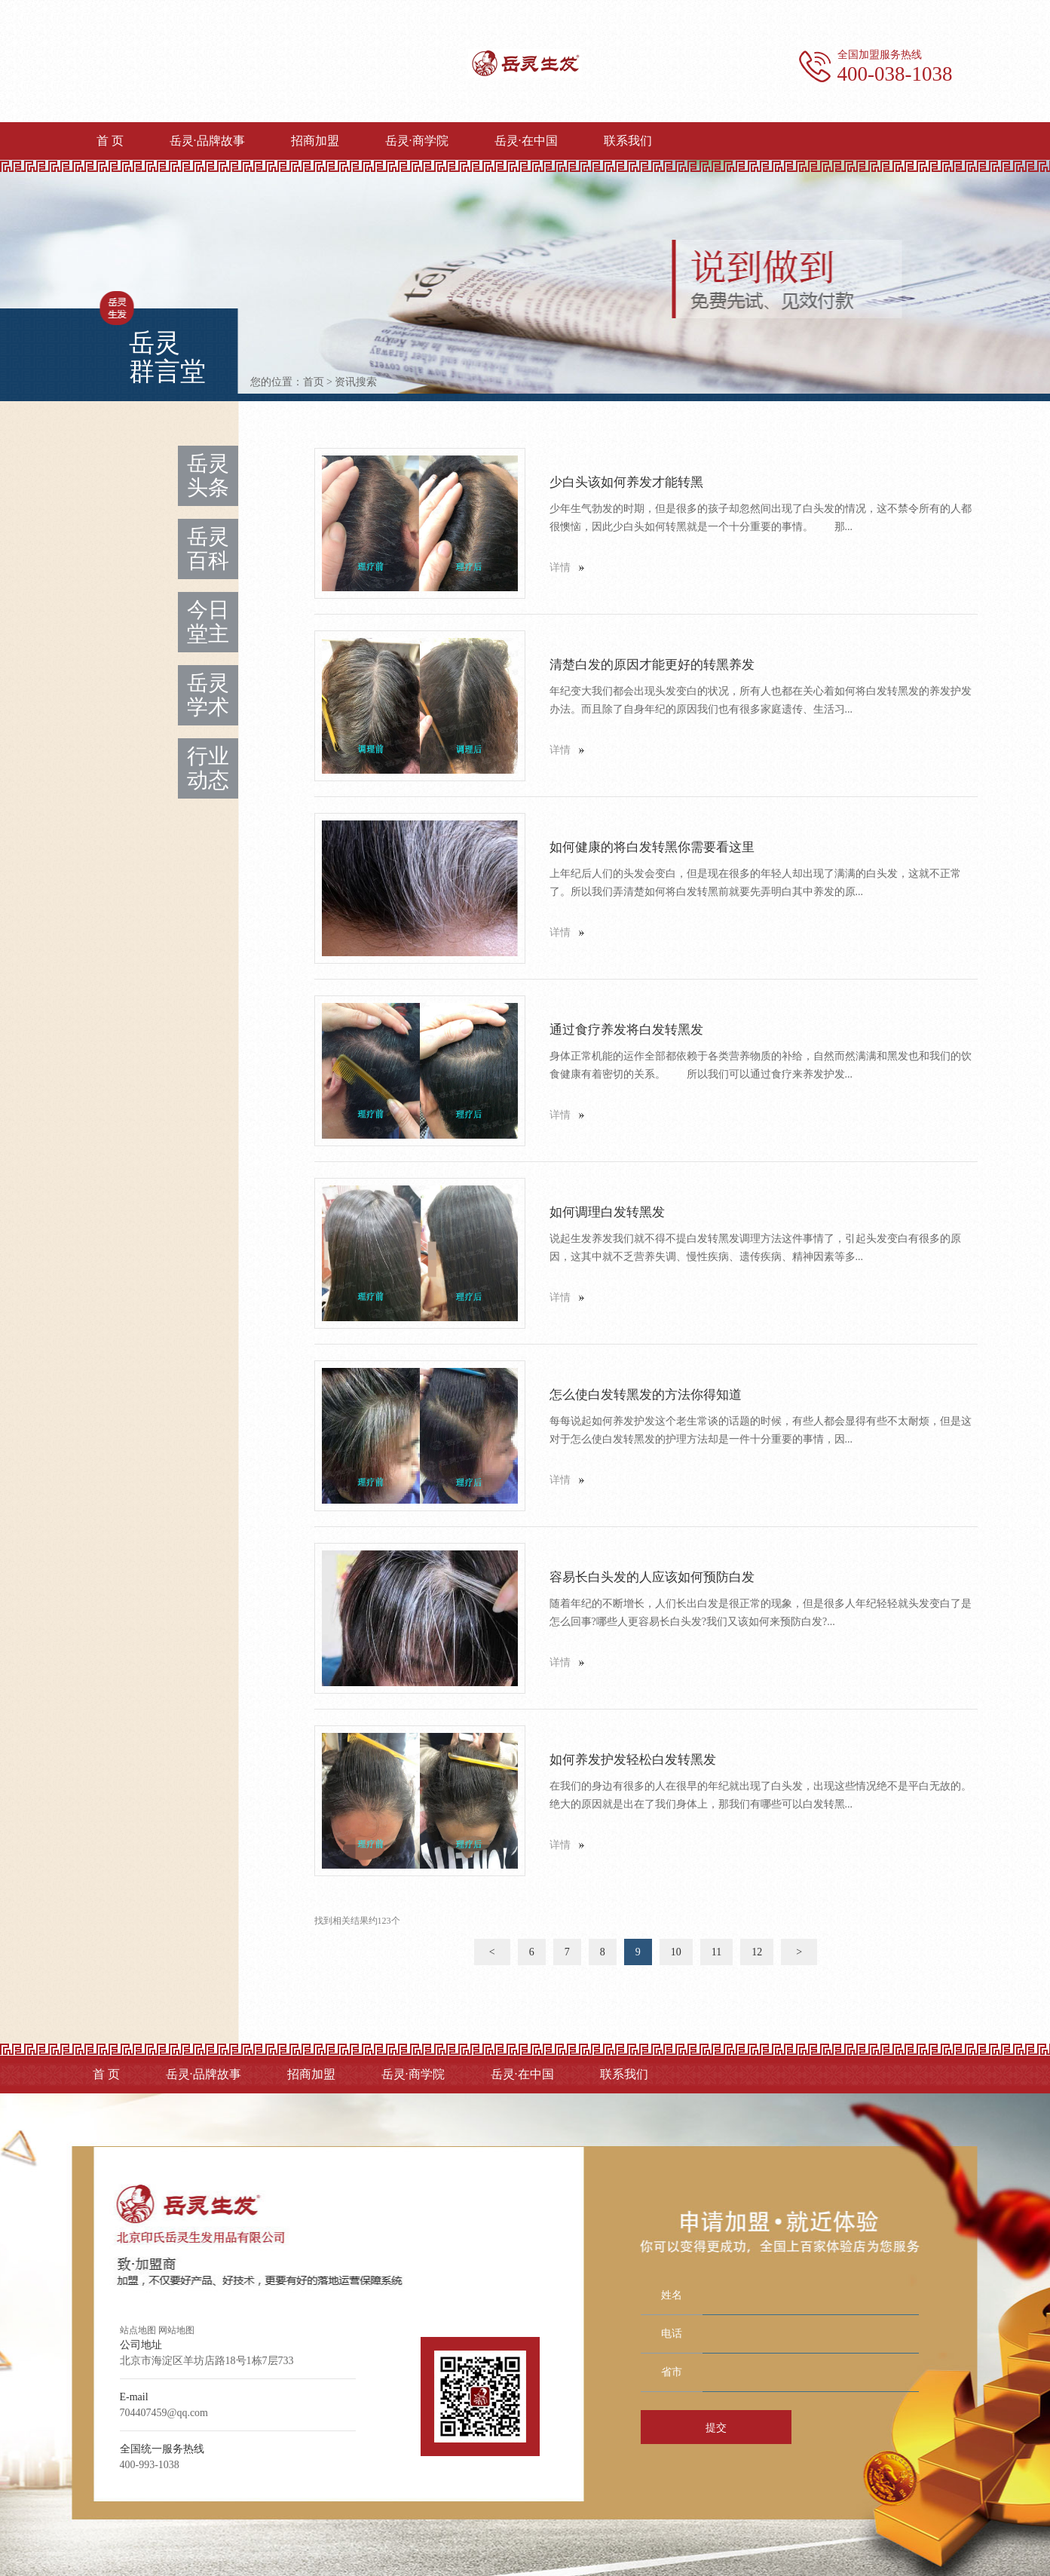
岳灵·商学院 (416, 140)
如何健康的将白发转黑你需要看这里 (652, 847)
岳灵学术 (208, 695)
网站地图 (176, 2330)
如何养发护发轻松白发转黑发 (632, 1760)
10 (676, 1952)
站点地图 (138, 2330)
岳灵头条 (208, 475)
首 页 (110, 140)
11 (716, 1952)
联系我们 (628, 140)
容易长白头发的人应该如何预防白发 (652, 1577)
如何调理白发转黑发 (607, 1212)
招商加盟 (315, 140)
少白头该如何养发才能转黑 (626, 482)
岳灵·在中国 (526, 140)
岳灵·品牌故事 (207, 140)
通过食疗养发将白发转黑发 (626, 1030)
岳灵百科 (208, 548)
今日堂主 (208, 622)
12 (757, 1952)
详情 (560, 567)
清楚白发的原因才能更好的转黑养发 (652, 665)
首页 (313, 382)
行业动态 (208, 768)
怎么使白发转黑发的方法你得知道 (645, 1395)
